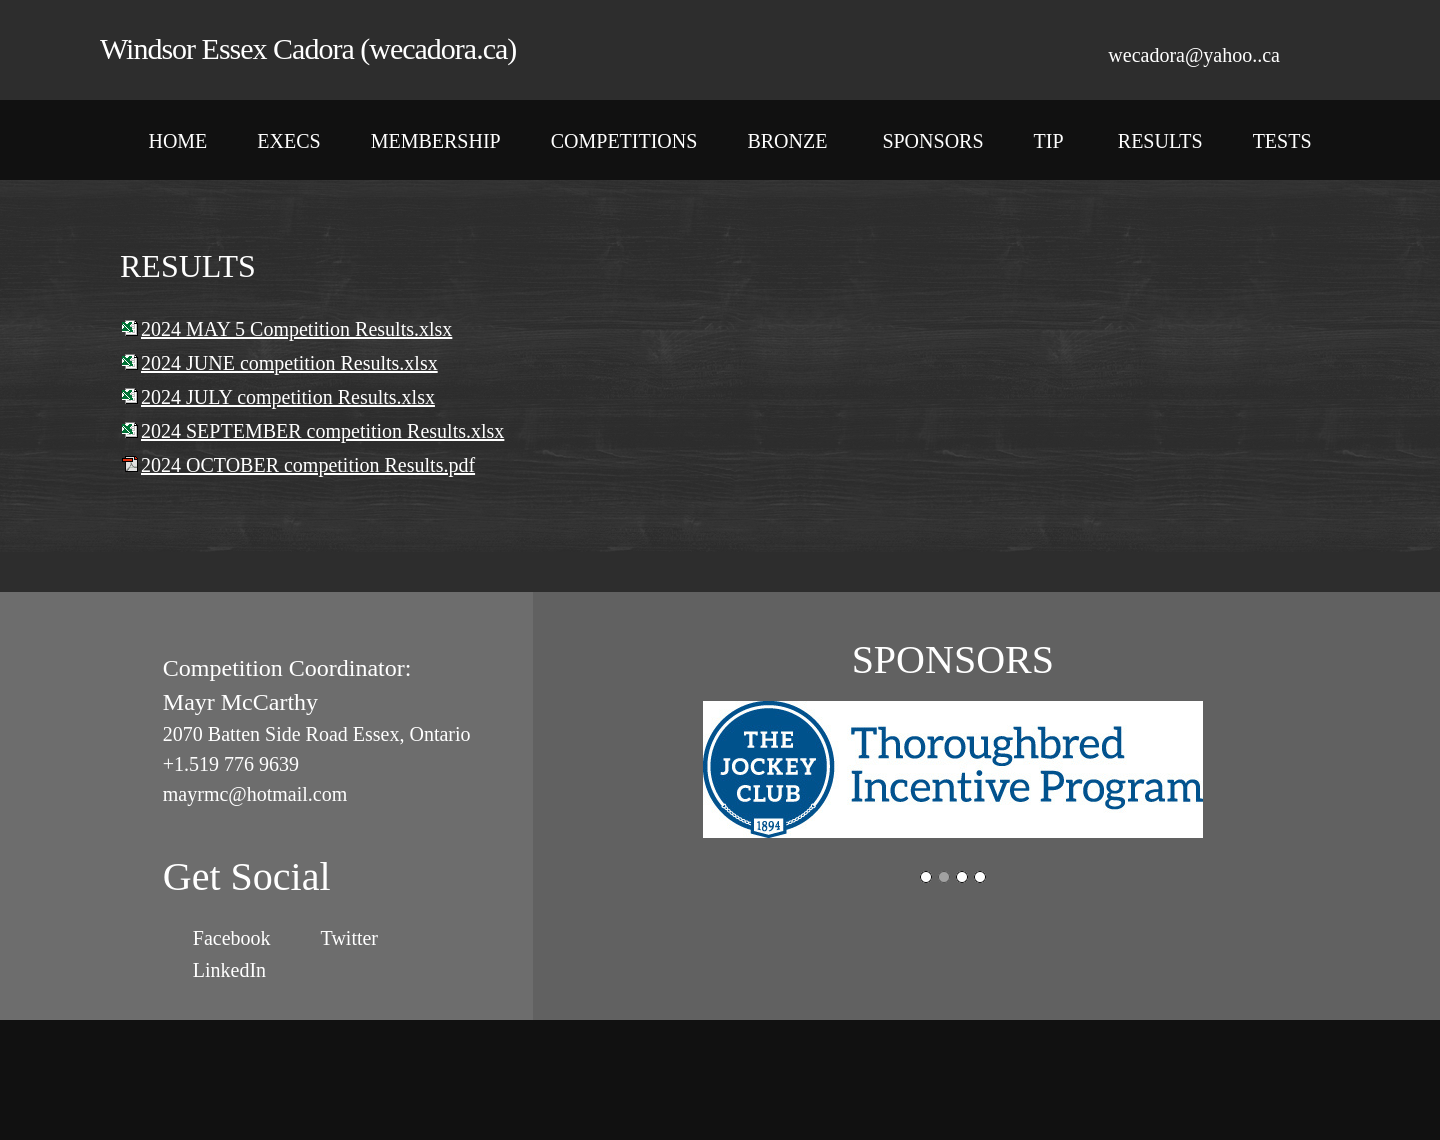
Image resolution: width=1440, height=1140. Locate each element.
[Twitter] (344, 938)
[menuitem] (177, 145)
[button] (953, 773)
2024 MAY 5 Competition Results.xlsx (296, 329)
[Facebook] (227, 938)
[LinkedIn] (224, 970)
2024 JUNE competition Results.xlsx (289, 363)
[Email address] (1184, 55)
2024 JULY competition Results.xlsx (288, 397)
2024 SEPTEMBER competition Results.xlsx (322, 431)
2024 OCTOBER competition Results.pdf (308, 465)
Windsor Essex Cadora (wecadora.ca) (308, 48)
